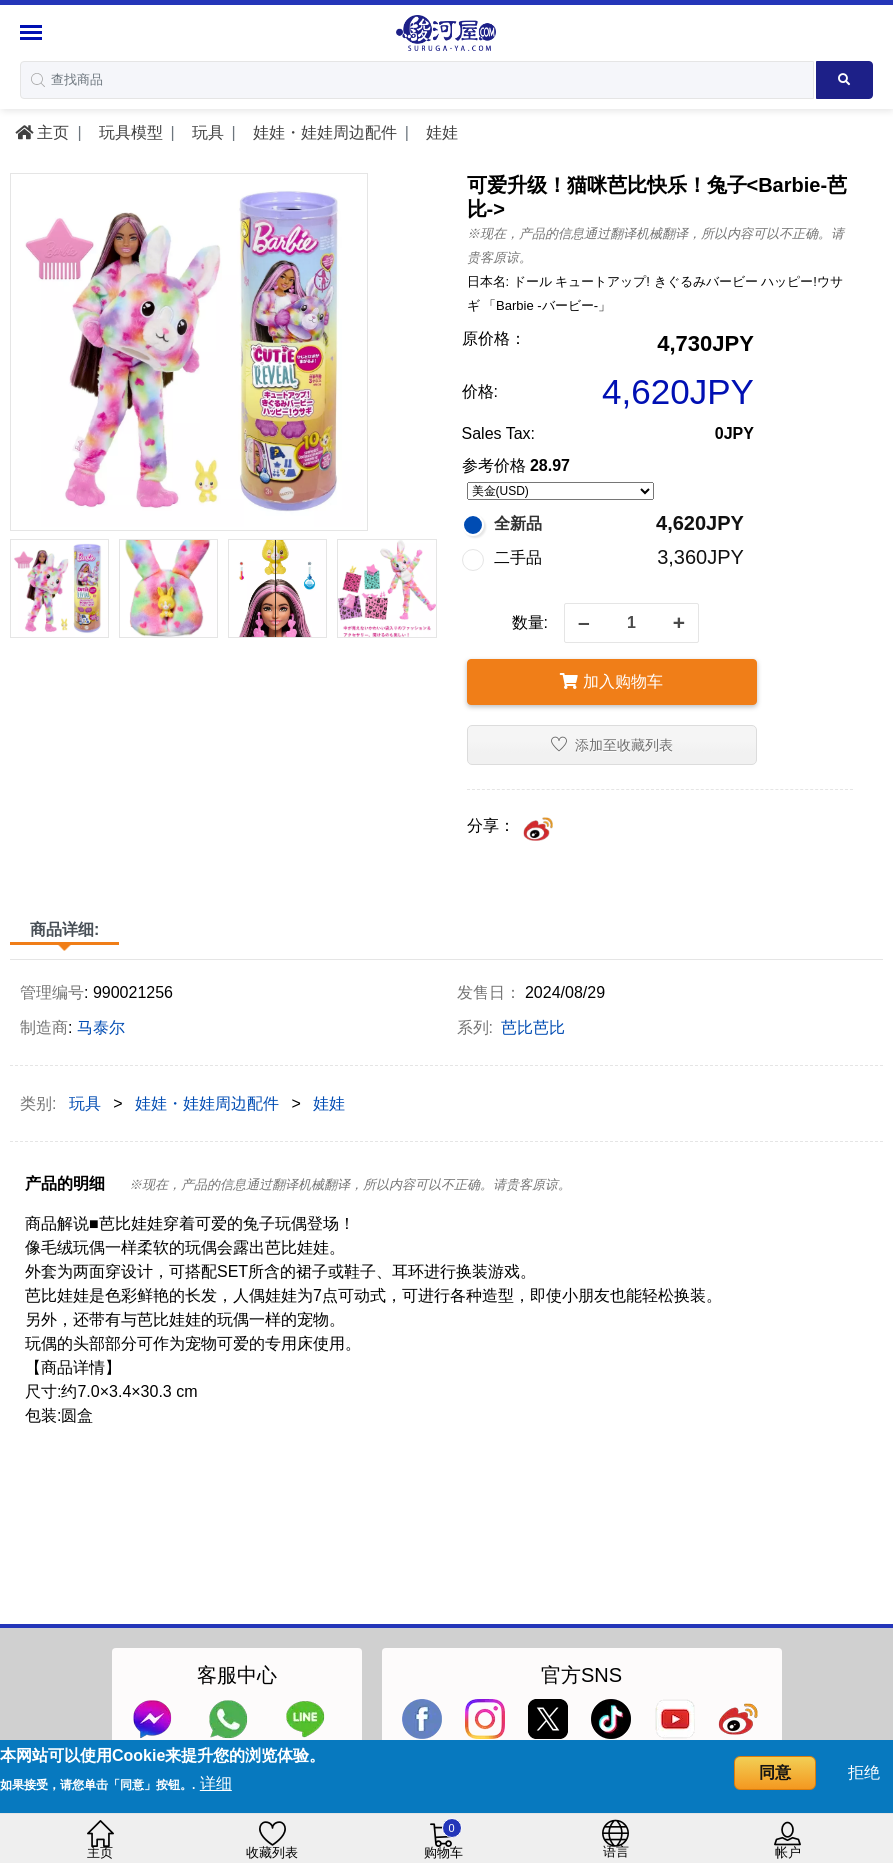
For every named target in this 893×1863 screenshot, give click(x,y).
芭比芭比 (533, 1027)
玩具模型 (128, 132)
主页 (42, 132)
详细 (216, 1783)
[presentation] (23, 574)
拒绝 (864, 1772)
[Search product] (845, 80)
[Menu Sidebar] (33, 32)
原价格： (494, 338)
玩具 (205, 132)
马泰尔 (101, 1027)
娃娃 (439, 132)
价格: (480, 391)
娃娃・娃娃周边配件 (322, 132)
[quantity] (631, 623)
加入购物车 (611, 681)
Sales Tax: (499, 433)
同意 (775, 1772)
